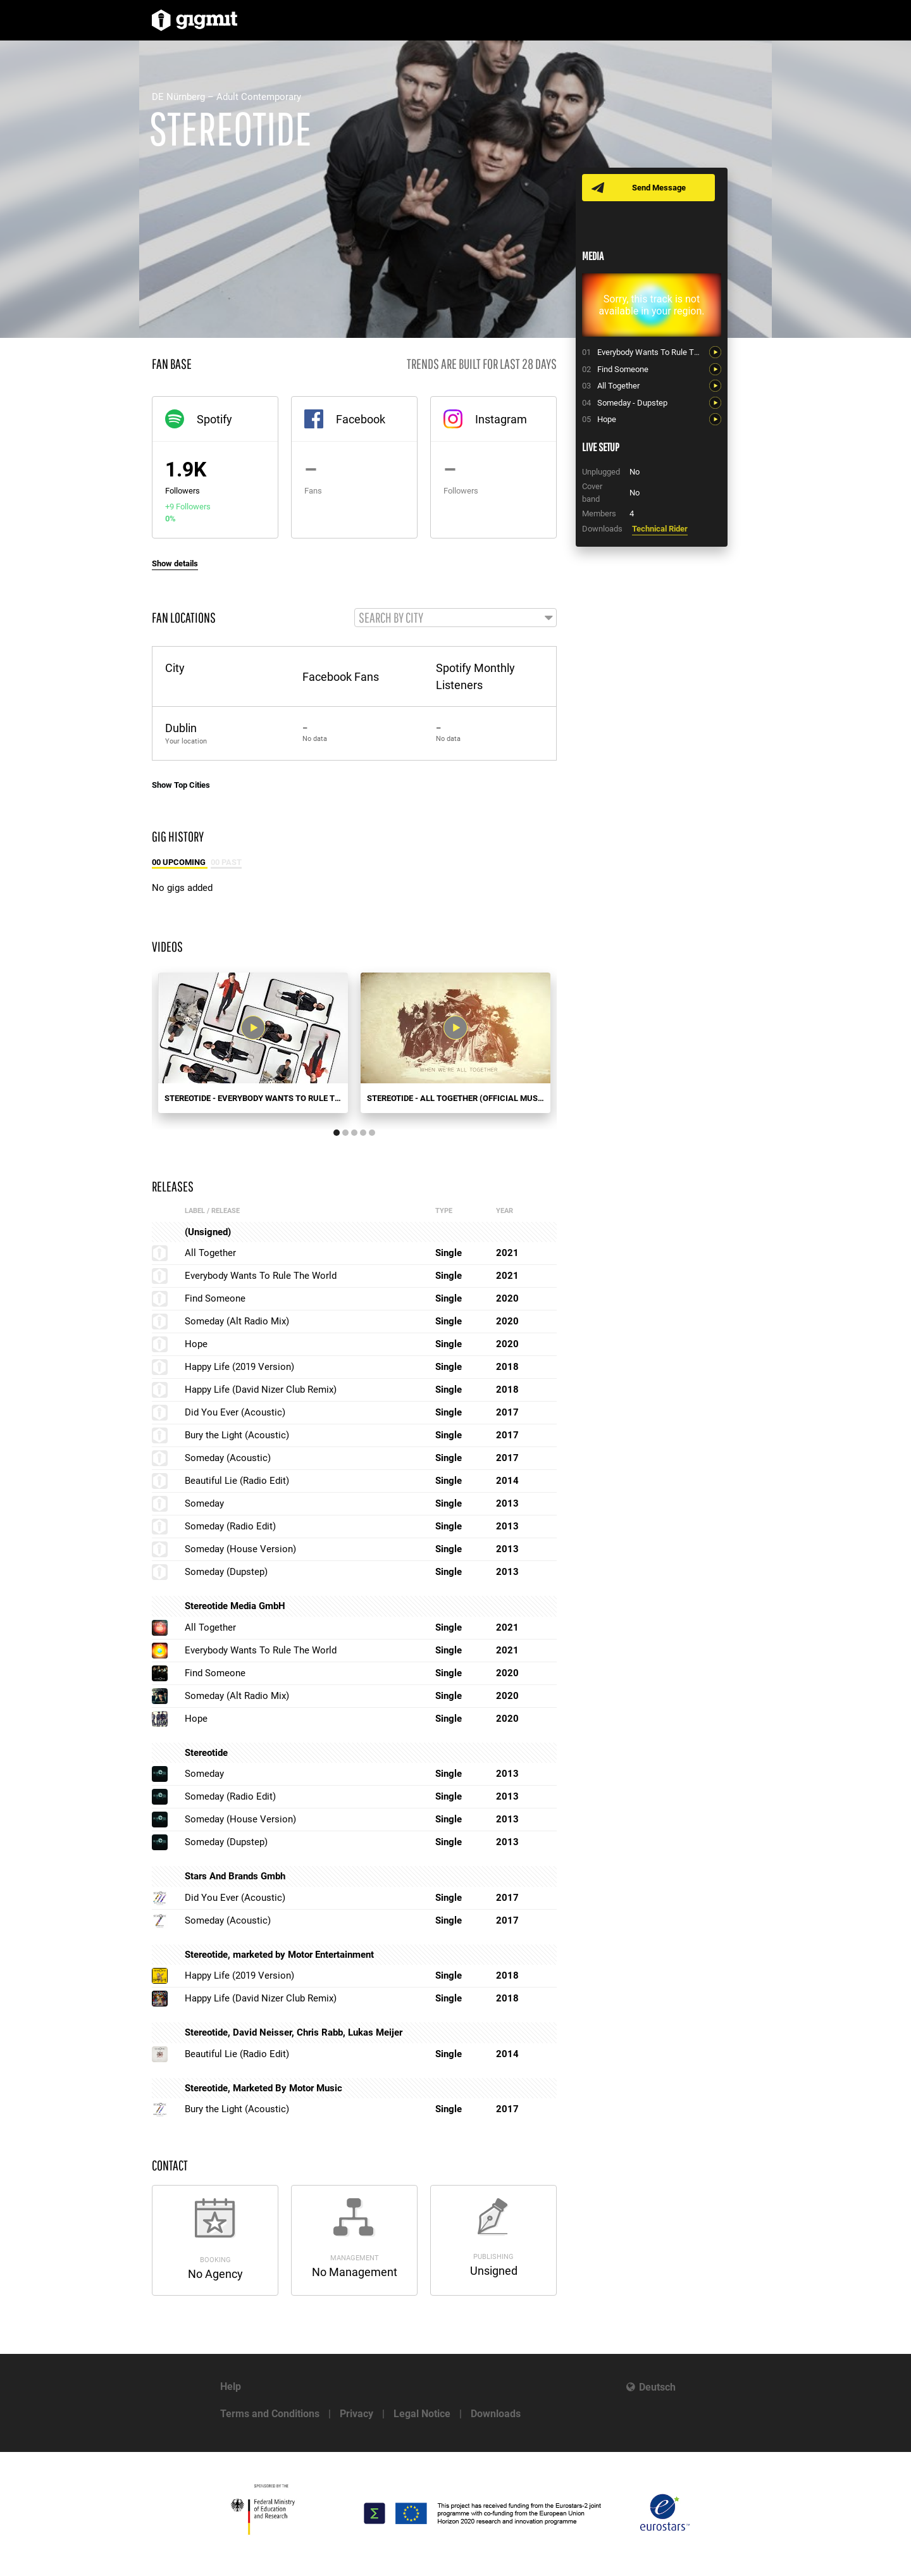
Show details (175, 563)
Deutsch (657, 2387)
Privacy (356, 2414)
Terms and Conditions (269, 2414)
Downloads (496, 2414)
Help (230, 2386)
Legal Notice (422, 2414)
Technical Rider (660, 528)
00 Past (226, 863)
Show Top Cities (181, 785)
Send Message (659, 187)
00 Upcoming (180, 863)
